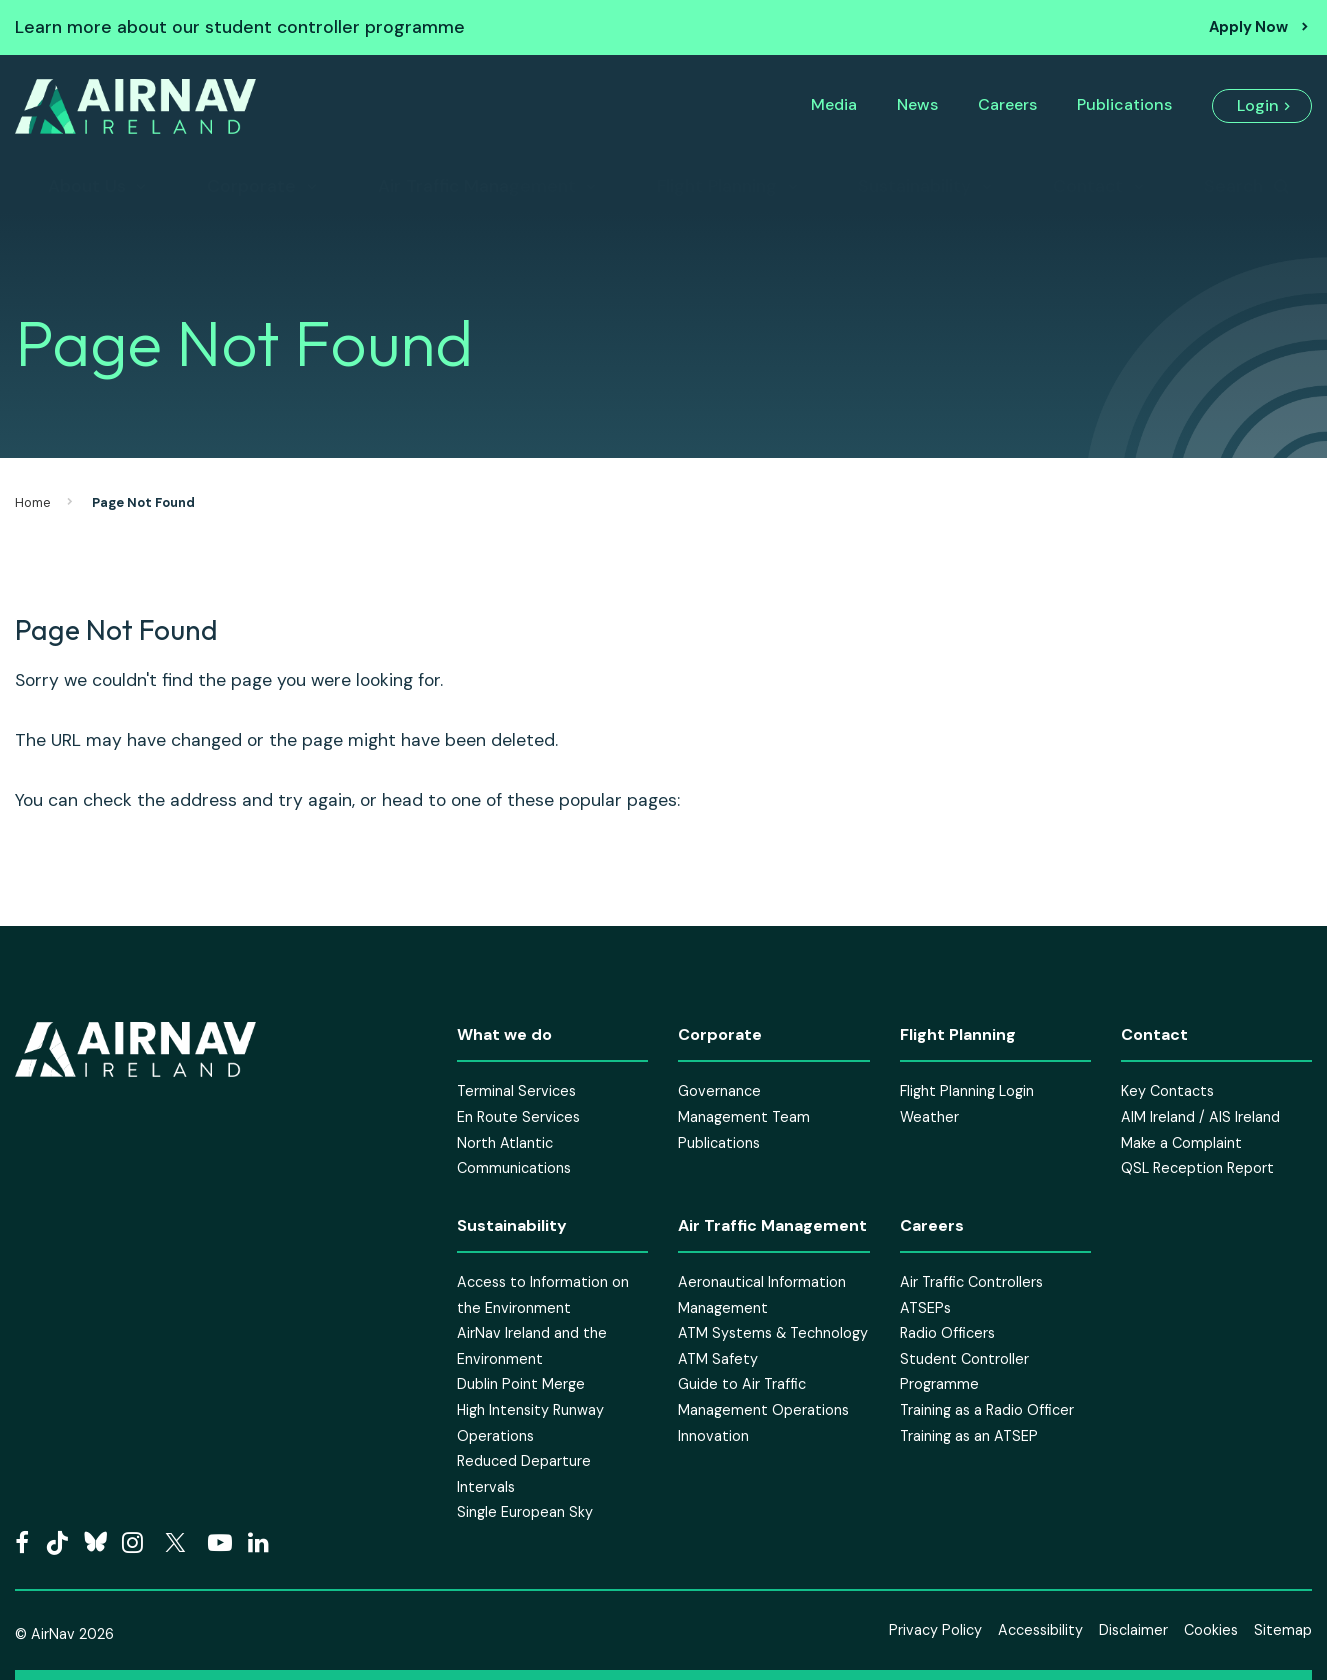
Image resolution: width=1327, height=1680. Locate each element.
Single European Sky (525, 1512)
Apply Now (1248, 27)
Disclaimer (1133, 1630)
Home (33, 502)
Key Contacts (1167, 1091)
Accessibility (1040, 1630)
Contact (1088, 186)
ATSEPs (925, 1308)
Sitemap (1283, 1630)
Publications (1124, 104)
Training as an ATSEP (969, 1436)
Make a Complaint (1181, 1143)
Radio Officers (947, 1333)
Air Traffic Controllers (971, 1282)
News (917, 104)
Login (1258, 105)
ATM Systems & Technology (773, 1333)
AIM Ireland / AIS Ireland (1200, 1117)
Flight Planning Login (967, 1091)
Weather (929, 1117)
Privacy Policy (935, 1630)
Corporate (251, 186)
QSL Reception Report (1197, 1168)
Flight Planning (717, 186)
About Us (87, 186)
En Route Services (518, 1117)
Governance (719, 1091)
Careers (1007, 104)
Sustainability (914, 186)
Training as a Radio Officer (987, 1410)
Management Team (744, 1117)
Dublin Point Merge (521, 1384)
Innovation (713, 1436)
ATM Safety (718, 1359)
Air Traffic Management (477, 186)
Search (1233, 186)
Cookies (1211, 1630)
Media (834, 104)
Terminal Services (516, 1091)
